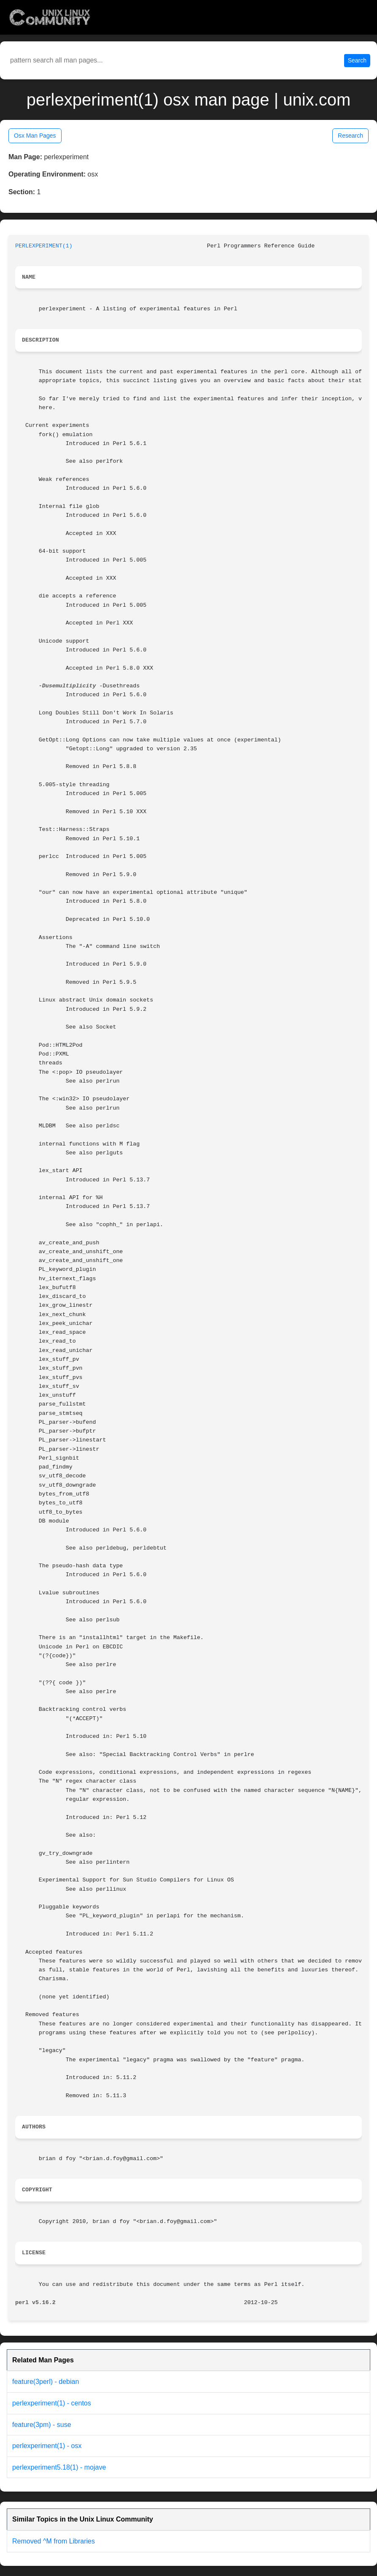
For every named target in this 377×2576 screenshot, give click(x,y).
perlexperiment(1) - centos (51, 2403)
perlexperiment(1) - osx (47, 2445)
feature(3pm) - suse (41, 2424)
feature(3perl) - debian (45, 2381)
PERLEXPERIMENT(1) (44, 246)
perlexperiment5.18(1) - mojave (59, 2467)
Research (350, 135)
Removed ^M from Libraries (53, 2541)
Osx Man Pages (35, 135)
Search (357, 60)
